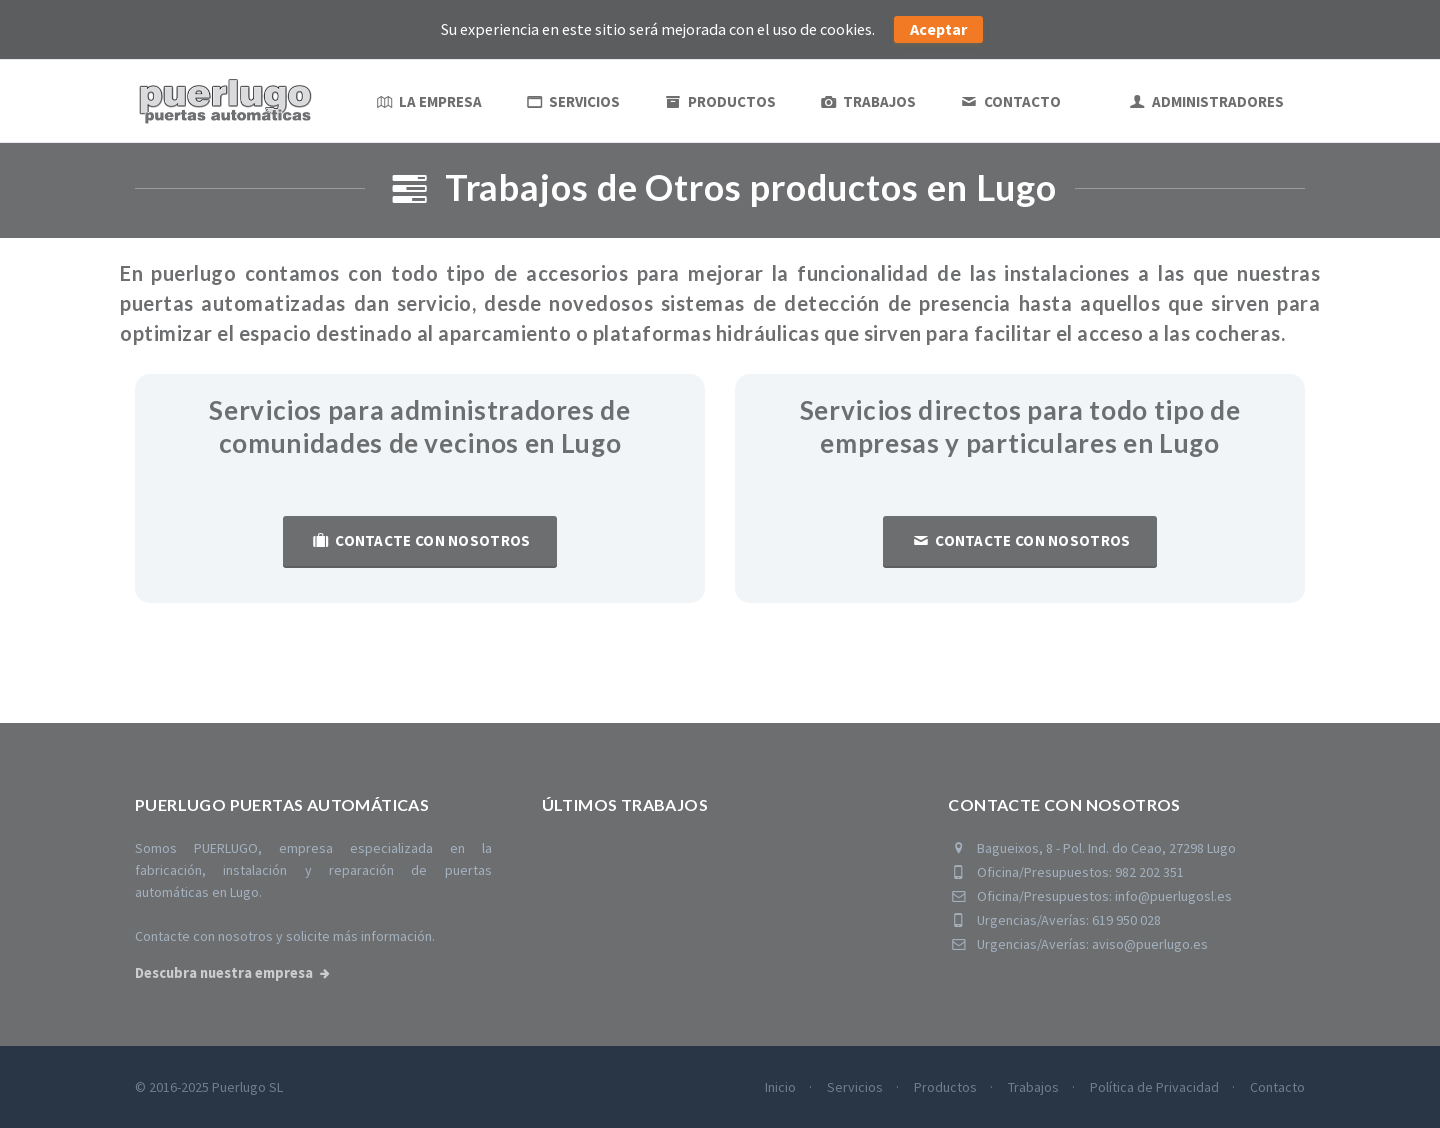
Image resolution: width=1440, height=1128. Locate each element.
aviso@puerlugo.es (1150, 944)
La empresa (427, 101)
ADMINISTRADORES (1205, 101)
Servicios (572, 101)
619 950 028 (1126, 920)
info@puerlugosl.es (1173, 896)
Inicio (780, 1087)
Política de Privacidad (1154, 1087)
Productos (719, 101)
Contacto (1009, 101)
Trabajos (867, 101)
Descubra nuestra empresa (224, 973)
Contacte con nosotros (419, 540)
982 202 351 (1149, 872)
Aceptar (938, 29)
